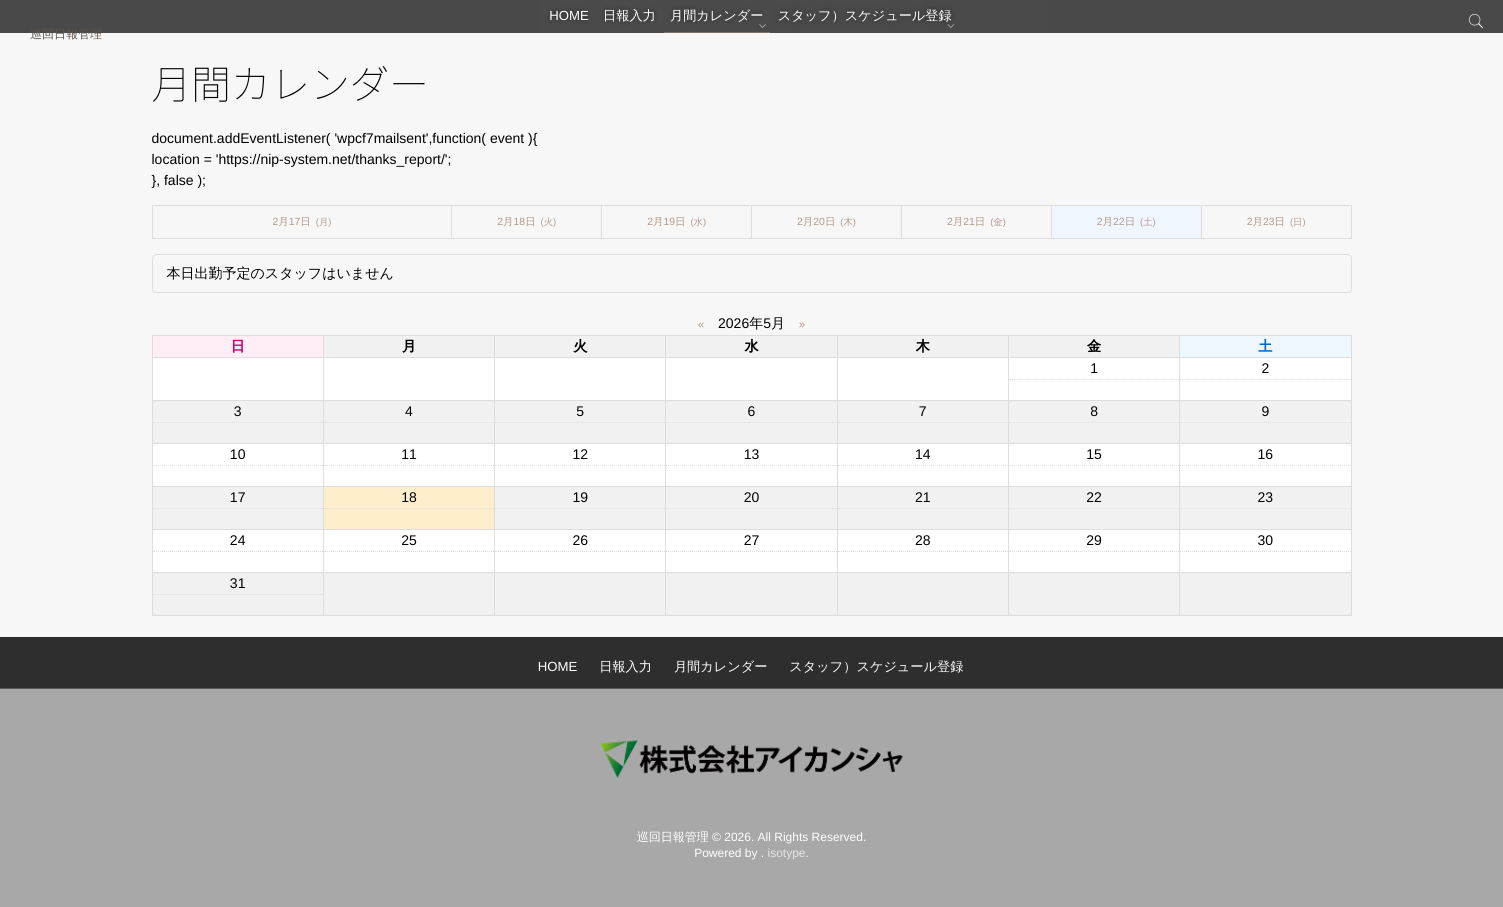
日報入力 (631, 25)
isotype (787, 853)
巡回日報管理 (66, 34)
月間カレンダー (729, 25)
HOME (557, 25)
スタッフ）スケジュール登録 (883, 25)
